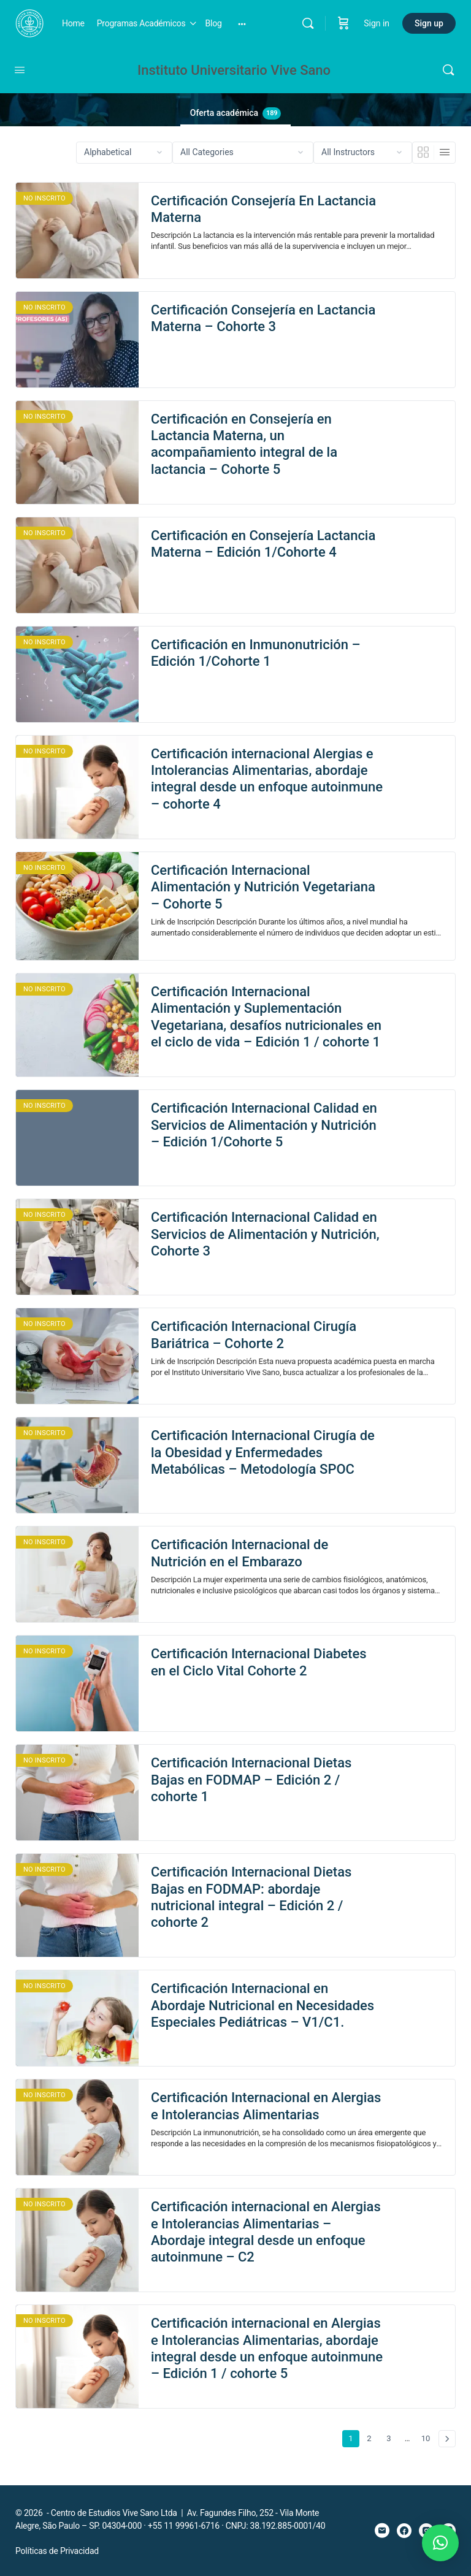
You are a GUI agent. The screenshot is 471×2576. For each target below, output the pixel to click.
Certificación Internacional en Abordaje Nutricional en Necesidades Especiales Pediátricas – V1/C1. (262, 2005)
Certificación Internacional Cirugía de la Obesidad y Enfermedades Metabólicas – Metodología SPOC (263, 1452)
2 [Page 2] (372, 2436)
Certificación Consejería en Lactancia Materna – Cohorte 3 (263, 318)
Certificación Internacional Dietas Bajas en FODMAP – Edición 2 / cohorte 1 (251, 1779)
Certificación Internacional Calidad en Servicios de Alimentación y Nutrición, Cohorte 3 (265, 1234)
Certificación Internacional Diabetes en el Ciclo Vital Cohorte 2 (259, 1662)
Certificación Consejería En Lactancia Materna (263, 209)
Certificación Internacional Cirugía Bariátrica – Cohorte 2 (253, 1335)
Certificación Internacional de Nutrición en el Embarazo (239, 1553)
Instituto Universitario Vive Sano (234, 70)
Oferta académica (235, 113)
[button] (440, 2543)
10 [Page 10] (427, 2436)
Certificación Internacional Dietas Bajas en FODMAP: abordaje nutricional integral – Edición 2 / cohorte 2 (251, 1897)
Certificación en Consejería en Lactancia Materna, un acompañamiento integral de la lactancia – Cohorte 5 (244, 444)
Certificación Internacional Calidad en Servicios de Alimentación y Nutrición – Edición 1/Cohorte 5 (264, 1124)
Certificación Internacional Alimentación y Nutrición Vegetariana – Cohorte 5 (263, 887)
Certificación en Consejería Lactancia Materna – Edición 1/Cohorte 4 (263, 544)
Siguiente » (447, 2438)
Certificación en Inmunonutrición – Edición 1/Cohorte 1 (256, 653)
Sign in (376, 23)
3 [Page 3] (391, 2436)
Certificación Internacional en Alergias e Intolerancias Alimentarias (266, 2106)
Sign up (429, 23)
